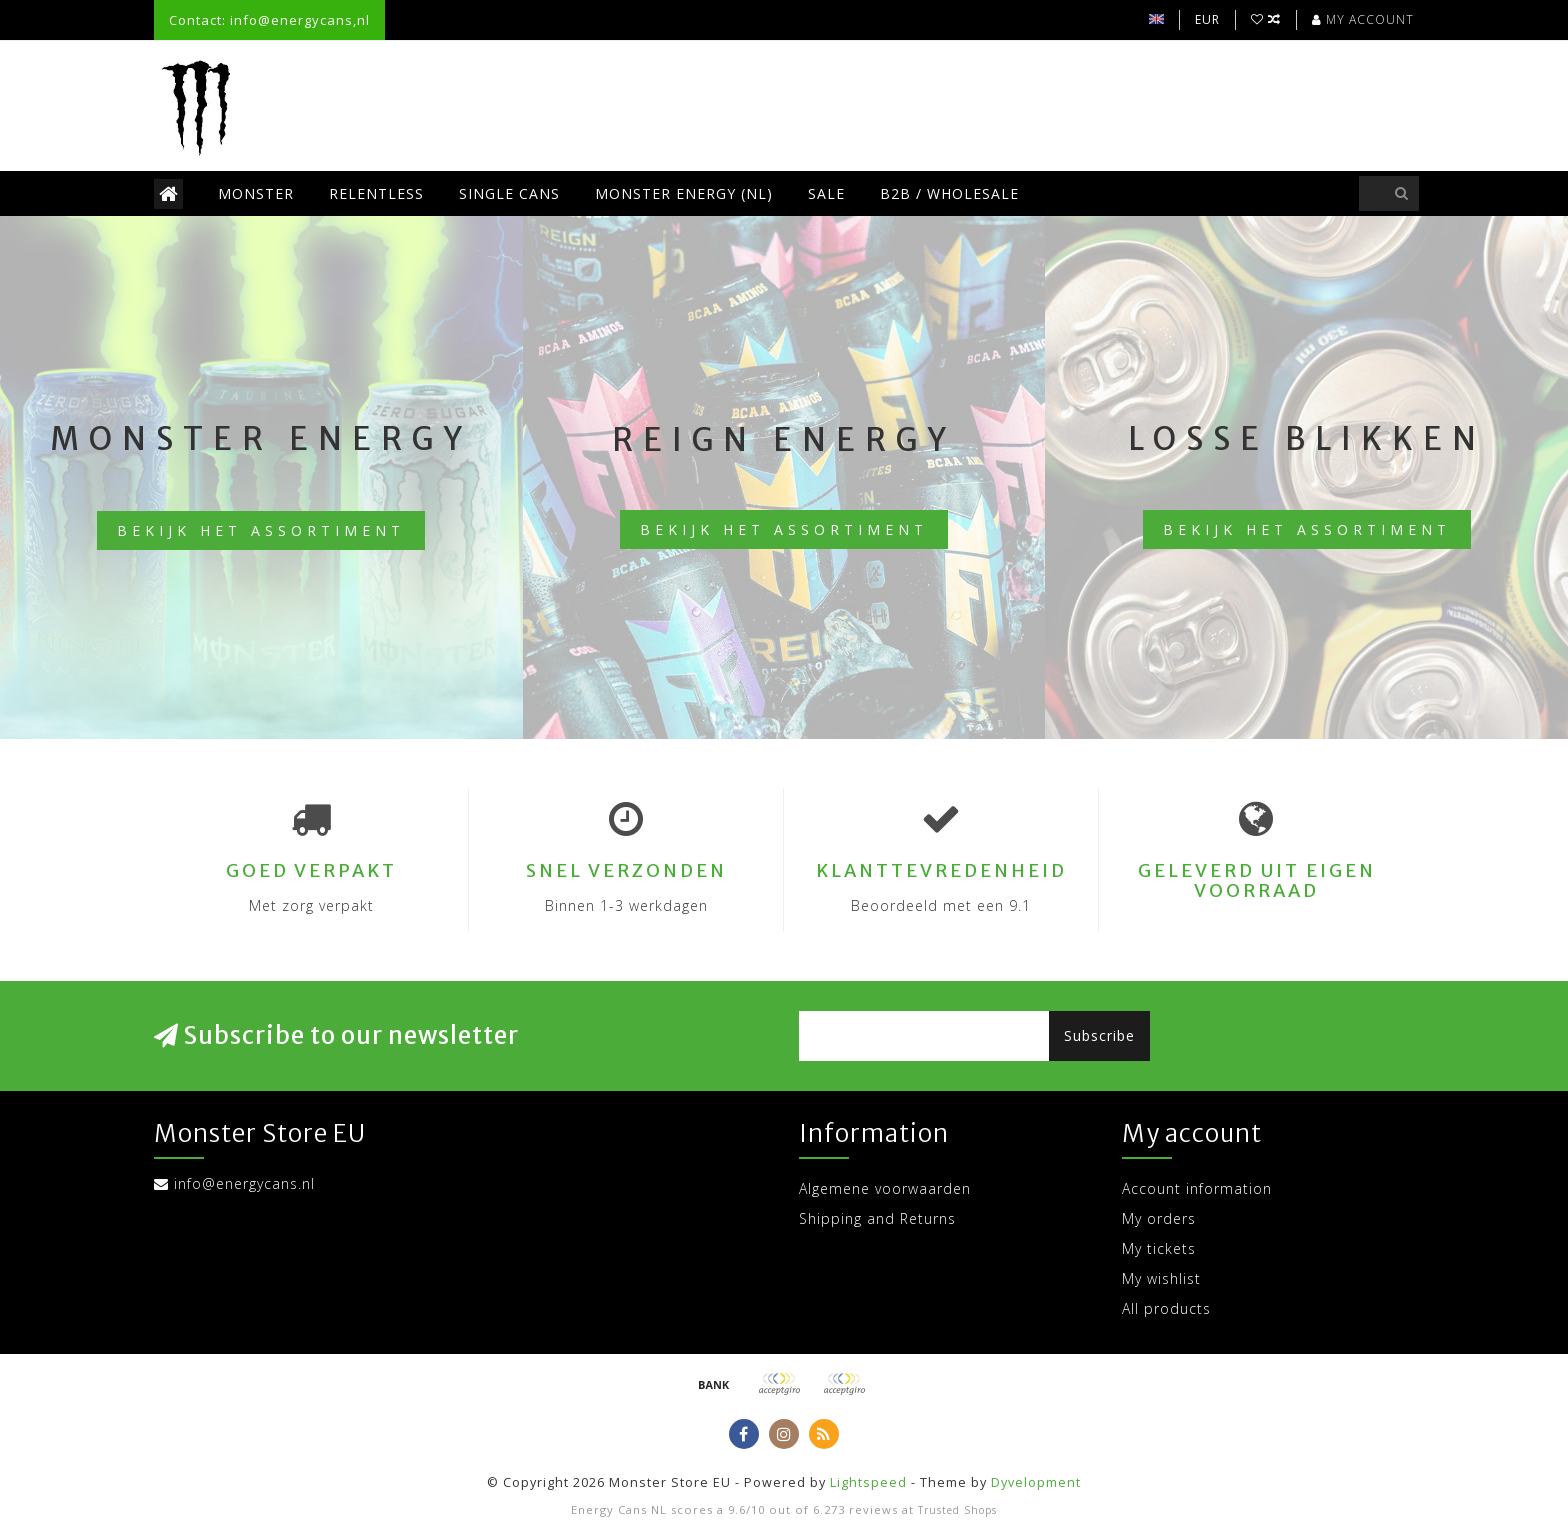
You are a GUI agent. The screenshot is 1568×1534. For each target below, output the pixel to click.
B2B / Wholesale (949, 193)
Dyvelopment (1036, 1482)
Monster (256, 193)
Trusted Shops (957, 1510)
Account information (1197, 1188)
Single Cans (509, 193)
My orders (1159, 1218)
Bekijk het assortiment (261, 530)
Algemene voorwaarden (885, 1188)
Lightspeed (868, 1482)
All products (1166, 1308)
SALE (826, 193)
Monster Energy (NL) (684, 193)
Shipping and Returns (877, 1218)
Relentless (376, 193)
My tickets (1159, 1248)
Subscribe (1099, 1035)
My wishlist (1161, 1278)
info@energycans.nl (244, 1183)
